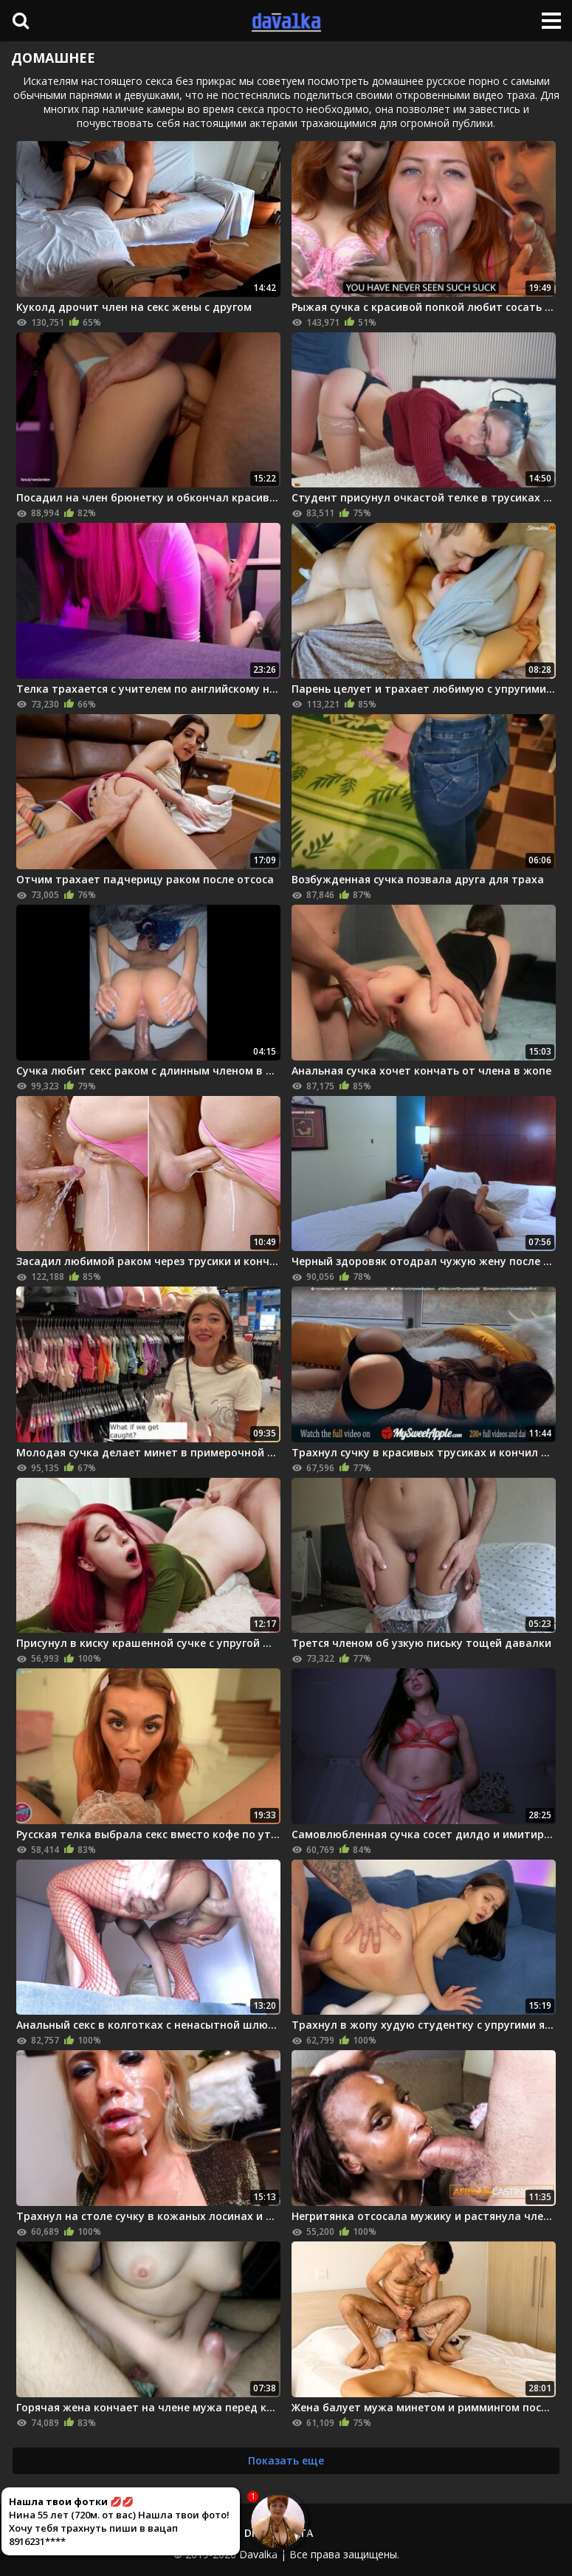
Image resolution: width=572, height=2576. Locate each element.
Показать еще (286, 2460)
